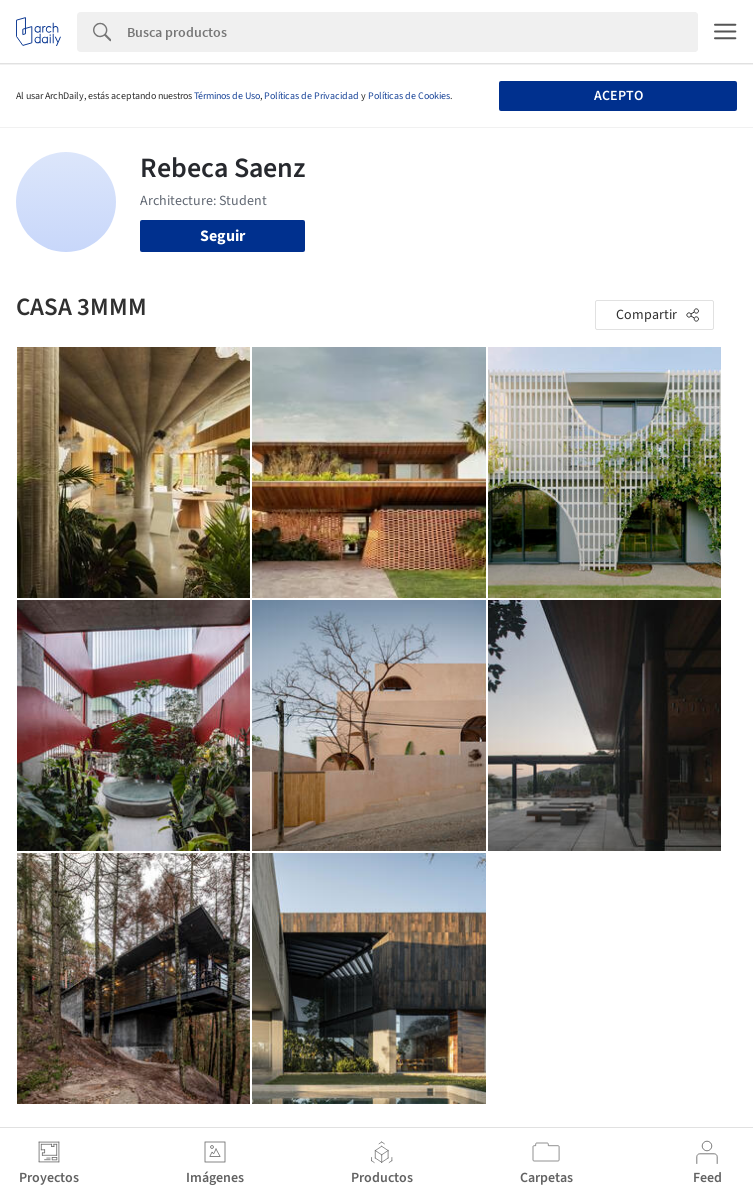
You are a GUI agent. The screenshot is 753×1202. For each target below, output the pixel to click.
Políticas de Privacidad (311, 96)
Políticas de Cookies (409, 96)
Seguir (222, 236)
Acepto (618, 96)
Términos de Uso (227, 96)
